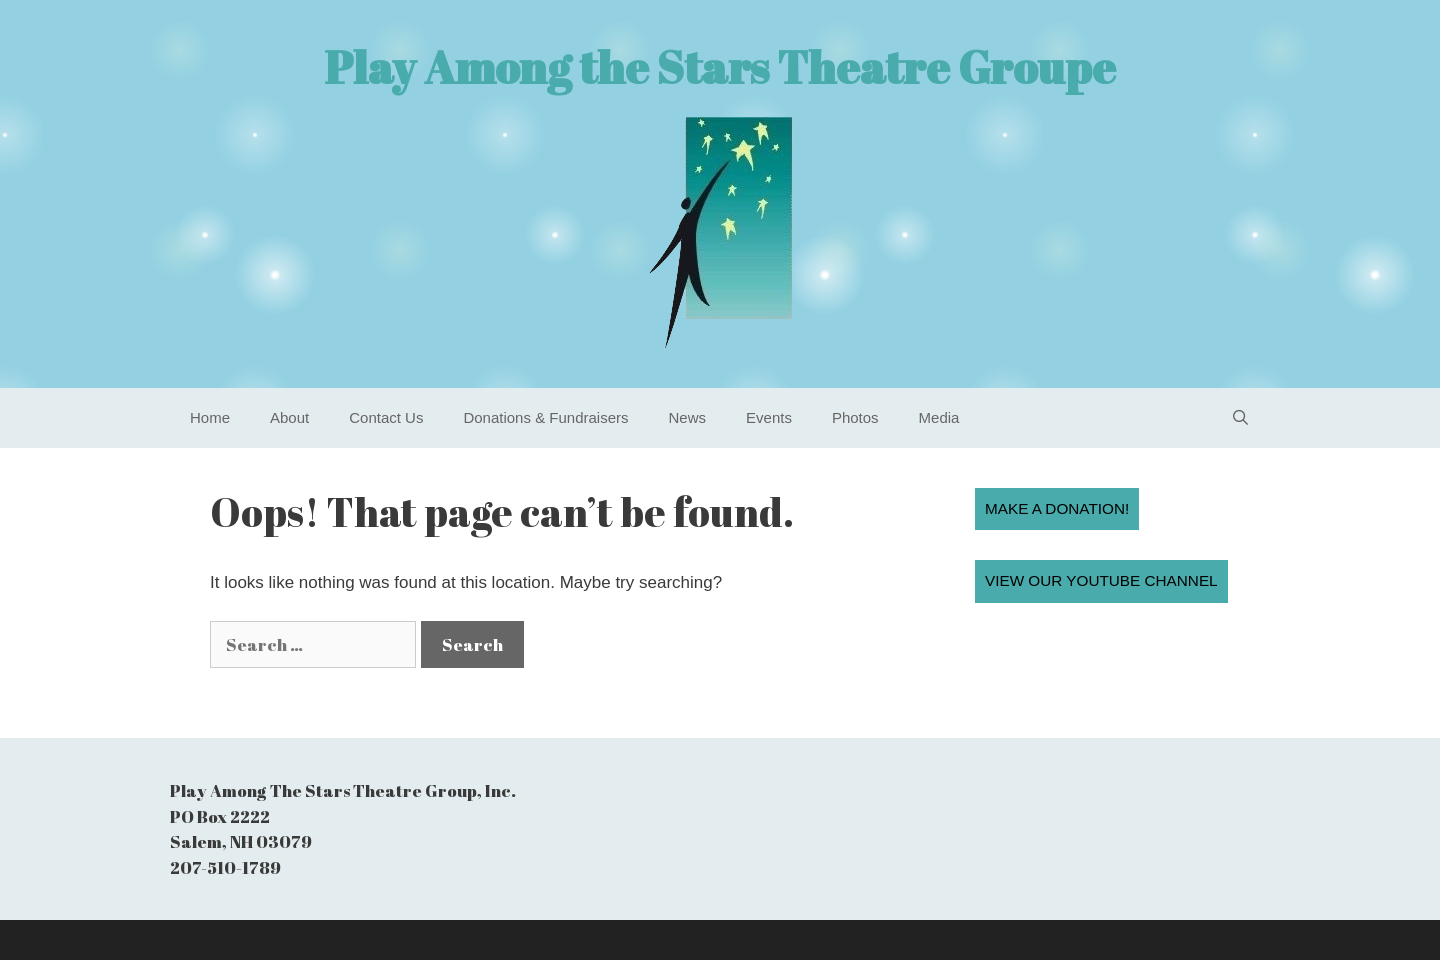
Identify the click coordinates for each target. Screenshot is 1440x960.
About (289, 417)
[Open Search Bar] (1240, 418)
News (688, 417)
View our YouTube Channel (1101, 580)
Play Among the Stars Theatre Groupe (720, 66)
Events (769, 417)
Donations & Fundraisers (545, 417)
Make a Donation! (1057, 508)
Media (939, 417)
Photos (855, 417)
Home (210, 417)
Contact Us (386, 417)
